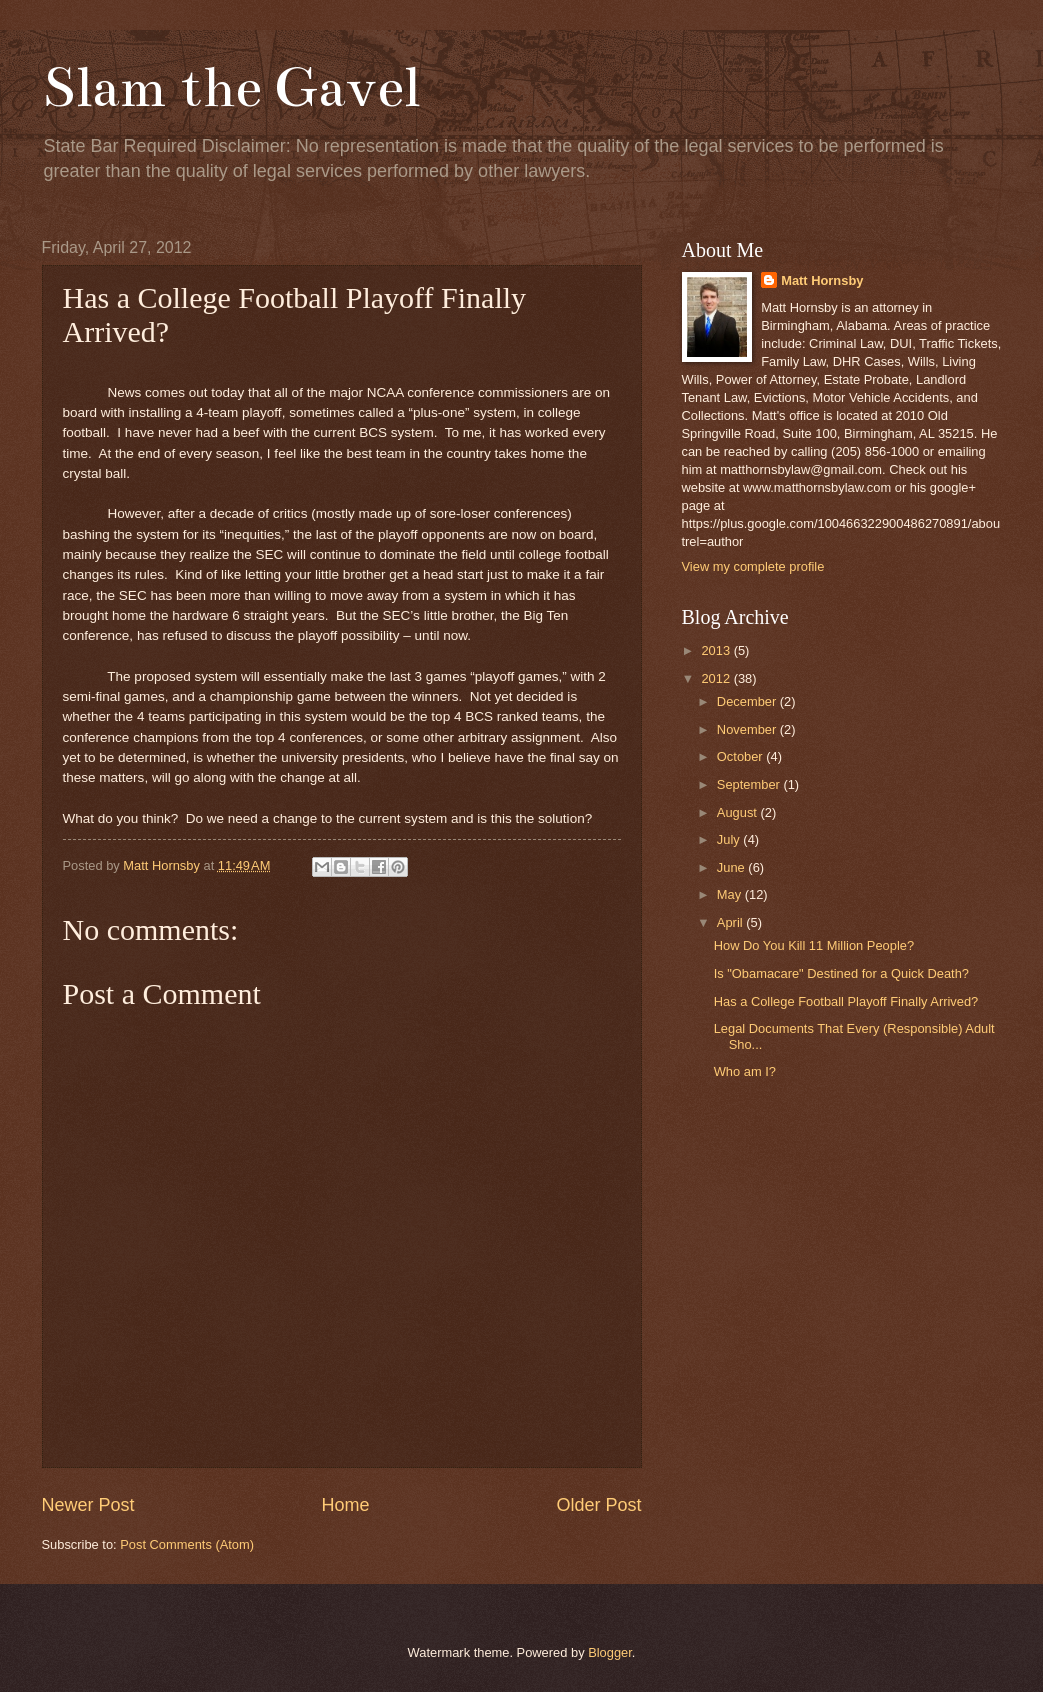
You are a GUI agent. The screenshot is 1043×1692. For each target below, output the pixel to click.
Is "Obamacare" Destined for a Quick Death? (841, 973)
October (741, 756)
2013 (717, 650)
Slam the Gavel (231, 87)
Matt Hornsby (822, 280)
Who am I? (745, 1071)
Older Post (598, 1505)
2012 (717, 678)
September (750, 784)
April (731, 922)
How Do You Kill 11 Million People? (814, 945)
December (748, 701)
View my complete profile (753, 566)
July (730, 839)
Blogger (610, 1652)
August (739, 812)
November (748, 729)
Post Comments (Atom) (187, 1544)
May (731, 894)
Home (345, 1505)
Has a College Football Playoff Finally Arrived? (846, 1001)
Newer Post (88, 1505)
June (733, 867)
